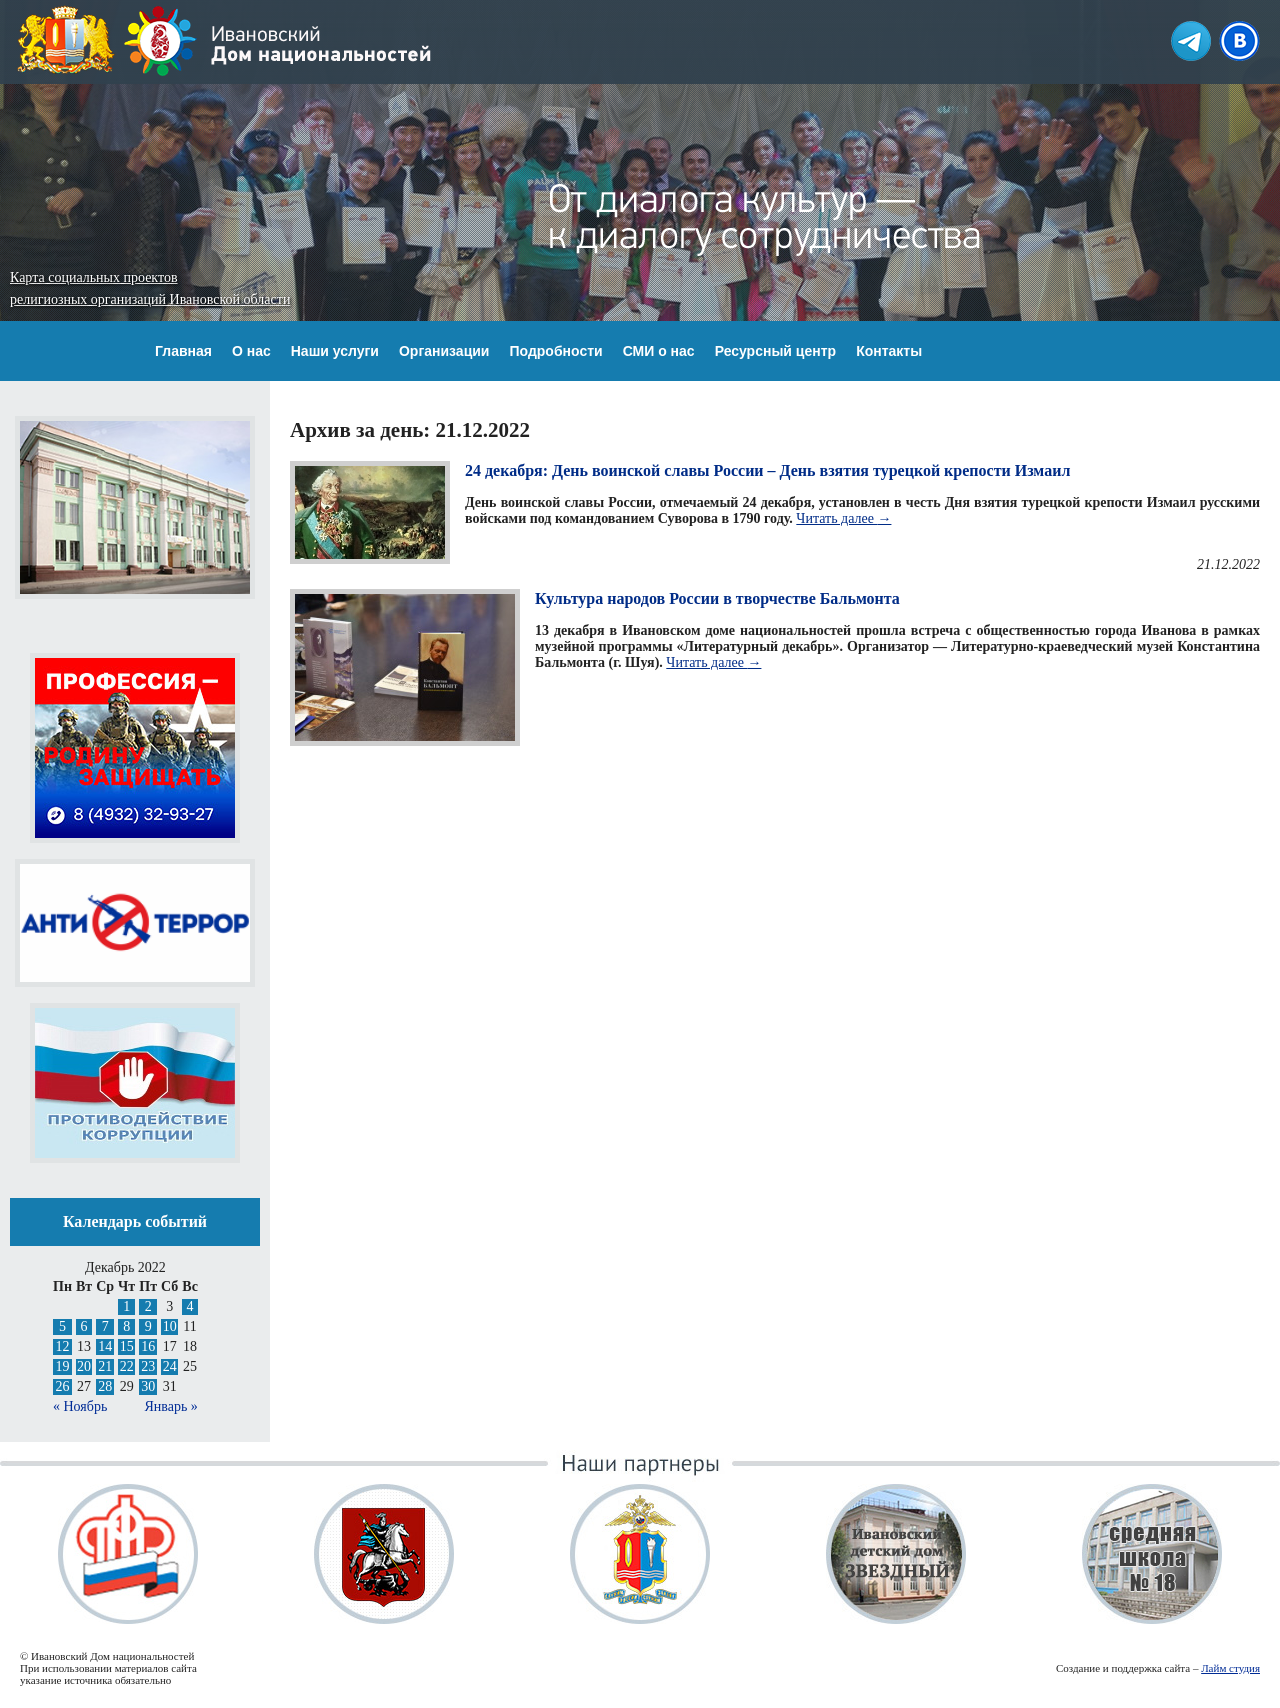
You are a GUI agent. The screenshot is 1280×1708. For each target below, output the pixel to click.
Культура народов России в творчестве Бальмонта (717, 598)
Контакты (889, 351)
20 (84, 1366)
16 (148, 1346)
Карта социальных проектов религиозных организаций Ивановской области (150, 288)
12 (62, 1346)
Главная (183, 351)
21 (105, 1366)
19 (62, 1366)
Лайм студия (1230, 1668)
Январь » (171, 1406)
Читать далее (843, 518)
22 (127, 1366)
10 (170, 1326)
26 (62, 1386)
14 (105, 1346)
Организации (444, 351)
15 (127, 1346)
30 (148, 1386)
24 (170, 1366)
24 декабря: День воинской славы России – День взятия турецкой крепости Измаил (767, 470)
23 (148, 1366)
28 (105, 1386)
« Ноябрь (80, 1406)
